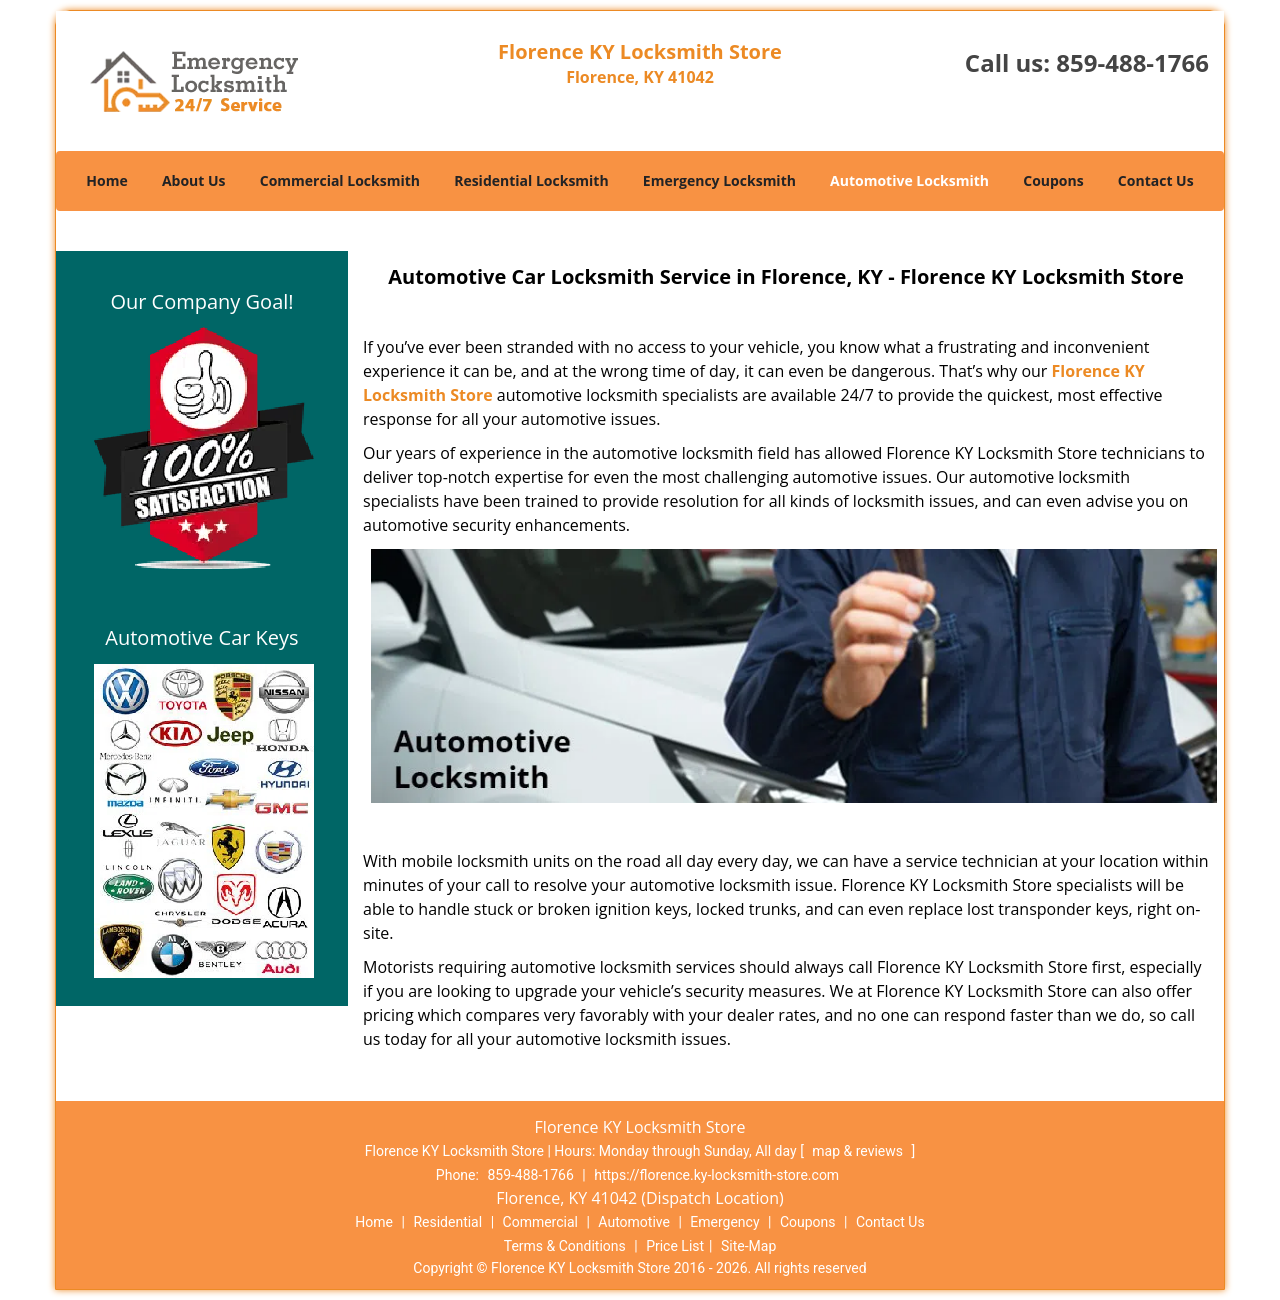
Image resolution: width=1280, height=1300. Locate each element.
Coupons (1053, 180)
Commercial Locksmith (340, 180)
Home (106, 180)
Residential (447, 1222)
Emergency (724, 1222)
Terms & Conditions (565, 1246)
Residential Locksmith (531, 180)
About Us (194, 180)
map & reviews (859, 1151)
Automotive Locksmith (909, 180)
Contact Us (1156, 180)
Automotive (634, 1222)
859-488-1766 (1132, 62)
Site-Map (748, 1246)
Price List (675, 1246)
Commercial (540, 1222)
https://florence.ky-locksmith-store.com (716, 1175)
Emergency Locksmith (719, 180)
